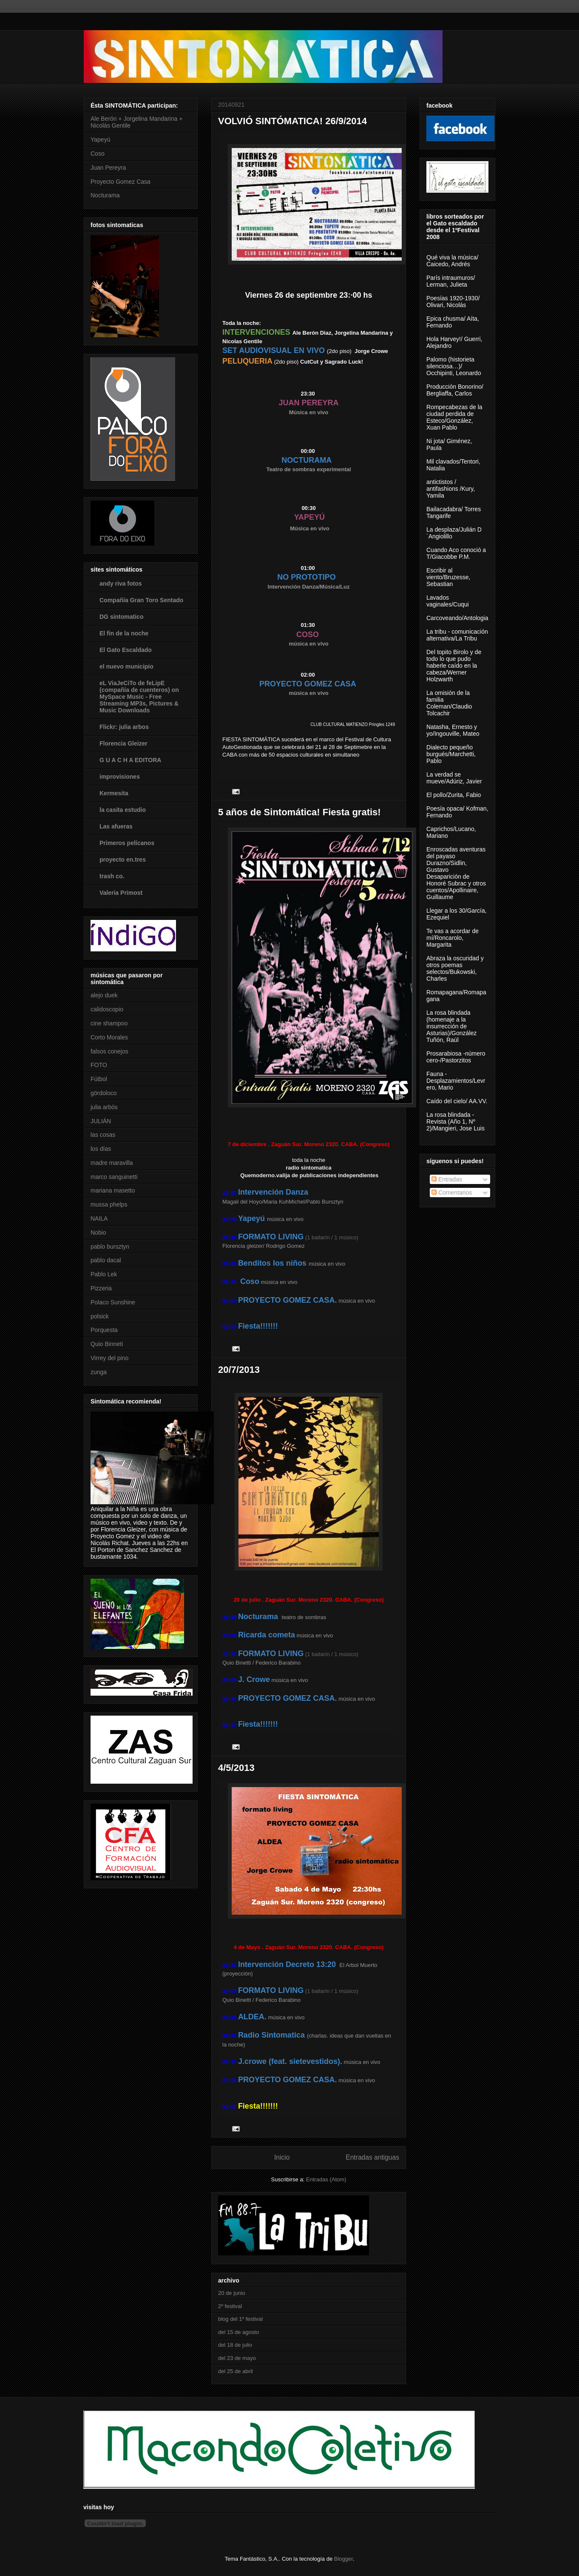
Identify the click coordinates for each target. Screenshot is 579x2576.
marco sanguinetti (114, 1176)
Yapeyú (100, 139)
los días (101, 1148)
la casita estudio (122, 809)
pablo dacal (106, 1260)
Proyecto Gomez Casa (120, 181)
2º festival (230, 2306)
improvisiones (119, 776)
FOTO (99, 1065)
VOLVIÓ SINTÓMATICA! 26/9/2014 (292, 121)
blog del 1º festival (240, 2319)
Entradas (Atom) (326, 2179)
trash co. (111, 876)
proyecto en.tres (122, 859)
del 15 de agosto (238, 2332)
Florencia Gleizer (123, 743)
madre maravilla (112, 1162)
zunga (99, 1372)
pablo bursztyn (110, 1246)
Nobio (98, 1232)
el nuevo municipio (126, 666)
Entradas (446, 1179)
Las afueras (116, 826)
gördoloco (104, 1093)
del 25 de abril (235, 2371)
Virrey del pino (109, 1358)
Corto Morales (109, 1037)
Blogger (343, 2559)
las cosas (103, 1134)
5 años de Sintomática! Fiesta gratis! (299, 812)
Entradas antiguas (372, 2157)
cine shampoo (109, 1023)
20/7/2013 (239, 1369)
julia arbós (104, 1107)
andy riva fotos (120, 583)
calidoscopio (107, 1009)
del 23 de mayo (237, 2358)
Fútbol (99, 1079)
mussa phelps (109, 1204)
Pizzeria (101, 1288)
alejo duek (104, 995)
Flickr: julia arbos (124, 726)
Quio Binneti (107, 1344)
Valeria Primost (120, 892)
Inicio (282, 2157)
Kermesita (113, 793)
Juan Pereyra (108, 167)
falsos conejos (109, 1051)
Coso (98, 153)
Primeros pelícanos (126, 843)
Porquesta (104, 1329)
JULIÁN (101, 1121)
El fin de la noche (123, 633)
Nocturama (105, 195)
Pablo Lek (104, 1274)
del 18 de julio (235, 2345)
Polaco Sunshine (113, 1302)
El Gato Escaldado (125, 649)
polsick (100, 1316)
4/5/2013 (236, 1767)
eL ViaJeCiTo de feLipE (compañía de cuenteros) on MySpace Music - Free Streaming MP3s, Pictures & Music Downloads (139, 697)
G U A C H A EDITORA (130, 760)
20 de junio (231, 2293)
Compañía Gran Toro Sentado (141, 600)
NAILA (99, 1218)
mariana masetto (113, 1190)
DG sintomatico (121, 616)
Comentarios (451, 1192)
